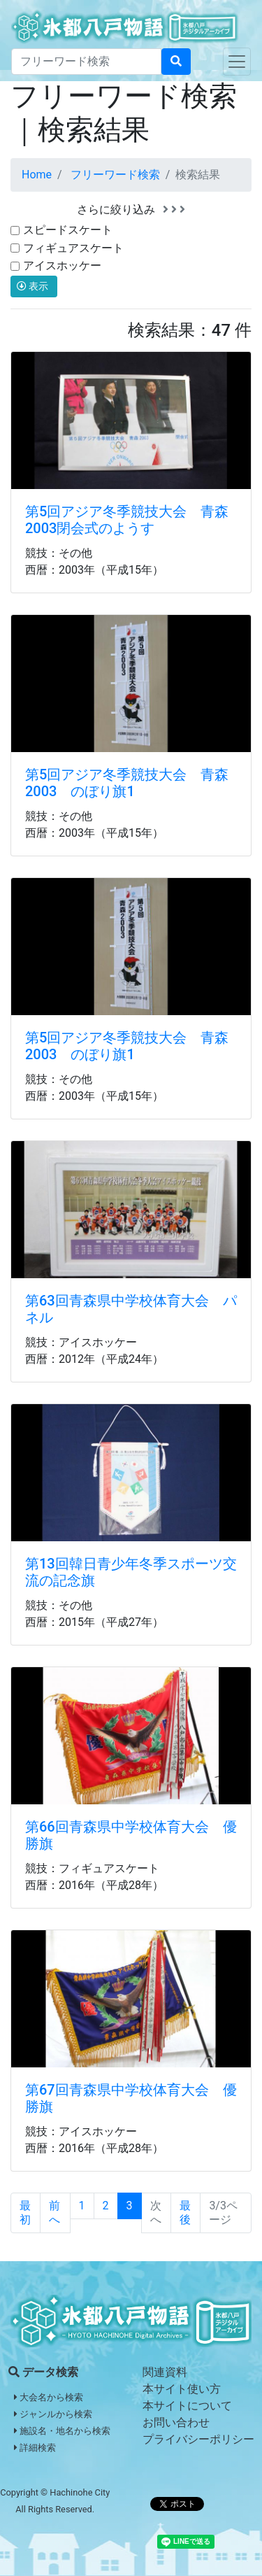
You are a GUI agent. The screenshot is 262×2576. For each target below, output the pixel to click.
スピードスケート (67, 229)
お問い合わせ (176, 2422)
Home (37, 174)
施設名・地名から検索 (62, 2431)
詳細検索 (35, 2447)
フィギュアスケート (73, 248)
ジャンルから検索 (53, 2414)
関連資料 (165, 2372)
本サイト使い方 (182, 2388)
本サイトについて (187, 2405)
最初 (25, 2212)
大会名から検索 (48, 2397)
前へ (54, 2212)
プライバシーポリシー (198, 2439)
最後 (185, 2212)
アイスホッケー (62, 265)
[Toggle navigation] (237, 62)
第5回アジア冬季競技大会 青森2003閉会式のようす (126, 520)
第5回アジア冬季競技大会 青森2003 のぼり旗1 (126, 783)
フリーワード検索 (115, 174)
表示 (34, 286)
